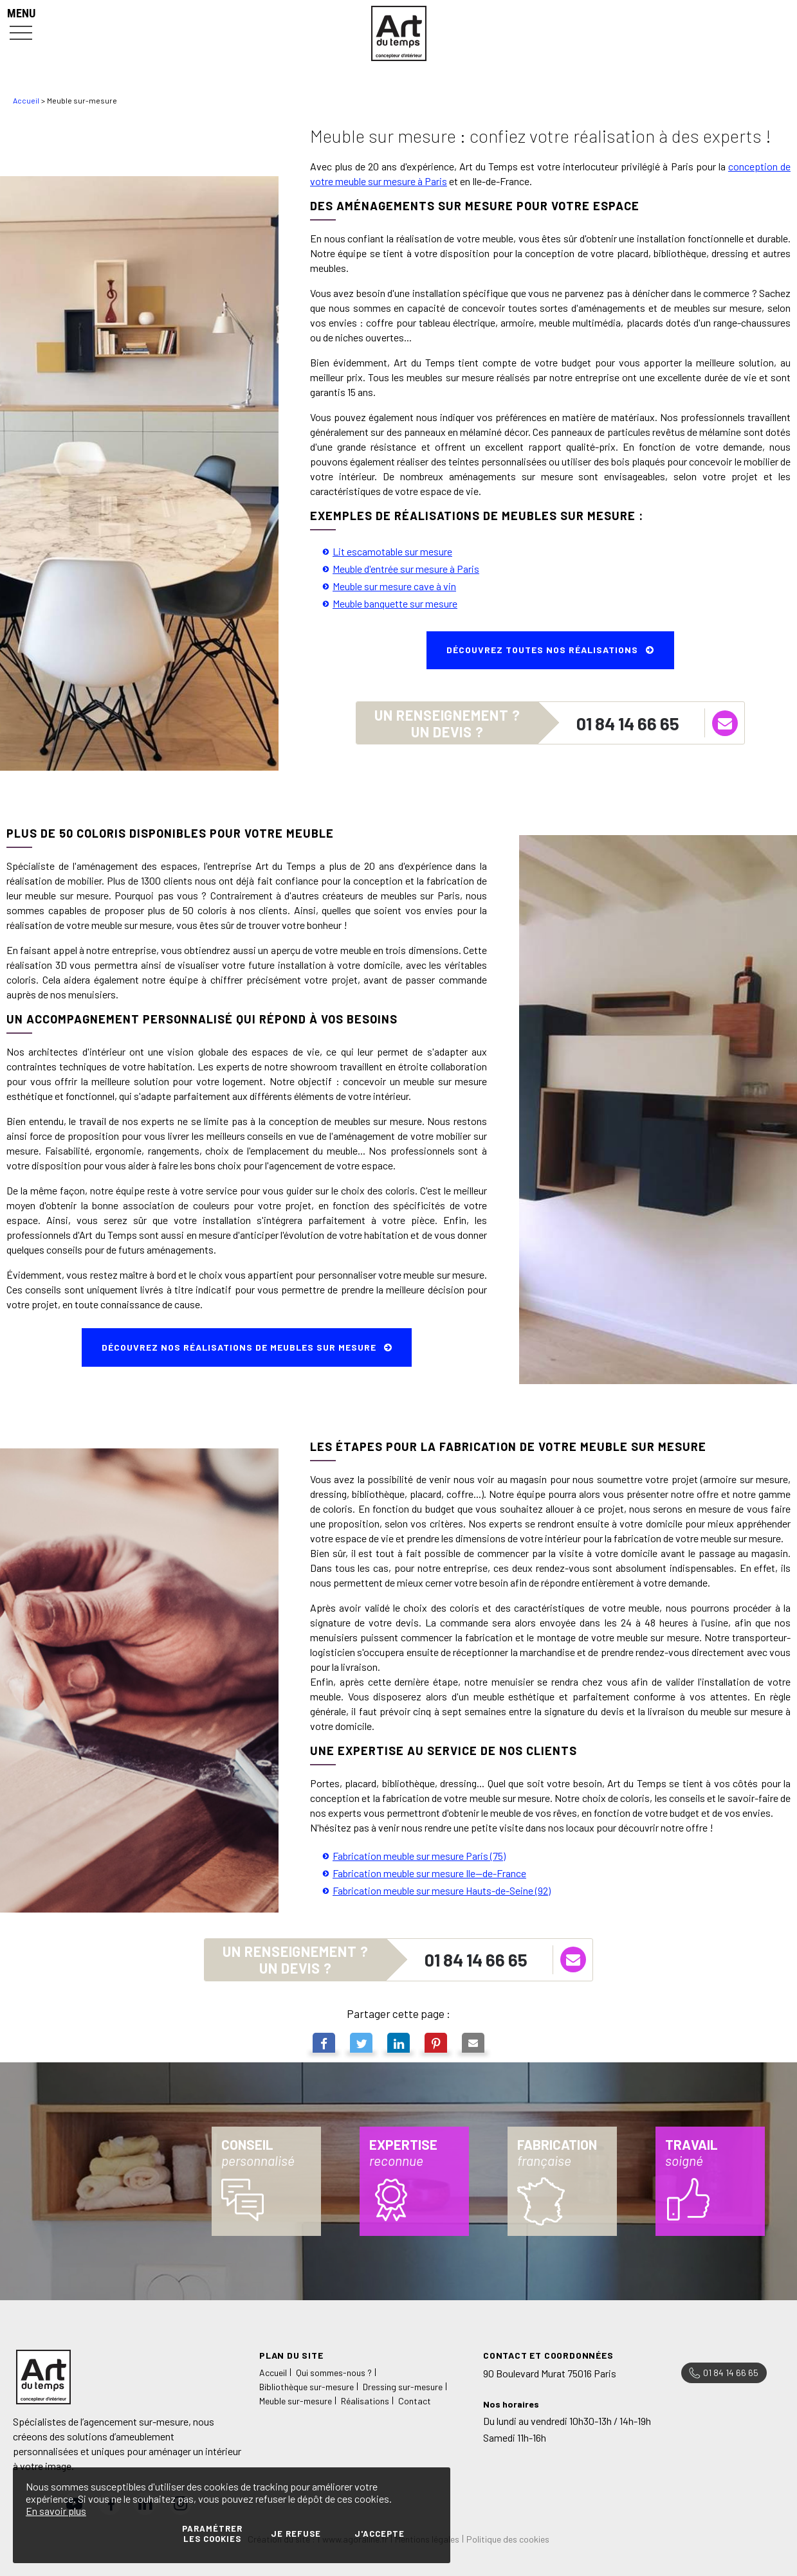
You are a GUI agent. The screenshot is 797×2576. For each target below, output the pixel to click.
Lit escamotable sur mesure (392, 551)
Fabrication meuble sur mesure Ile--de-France (429, 1873)
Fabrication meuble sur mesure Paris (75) (419, 1856)
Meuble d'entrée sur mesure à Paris (406, 569)
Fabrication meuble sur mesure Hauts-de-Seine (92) (442, 1890)
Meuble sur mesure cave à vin (394, 586)
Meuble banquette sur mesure (395, 603)
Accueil (26, 100)
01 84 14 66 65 (627, 723)
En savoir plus (56, 2511)
